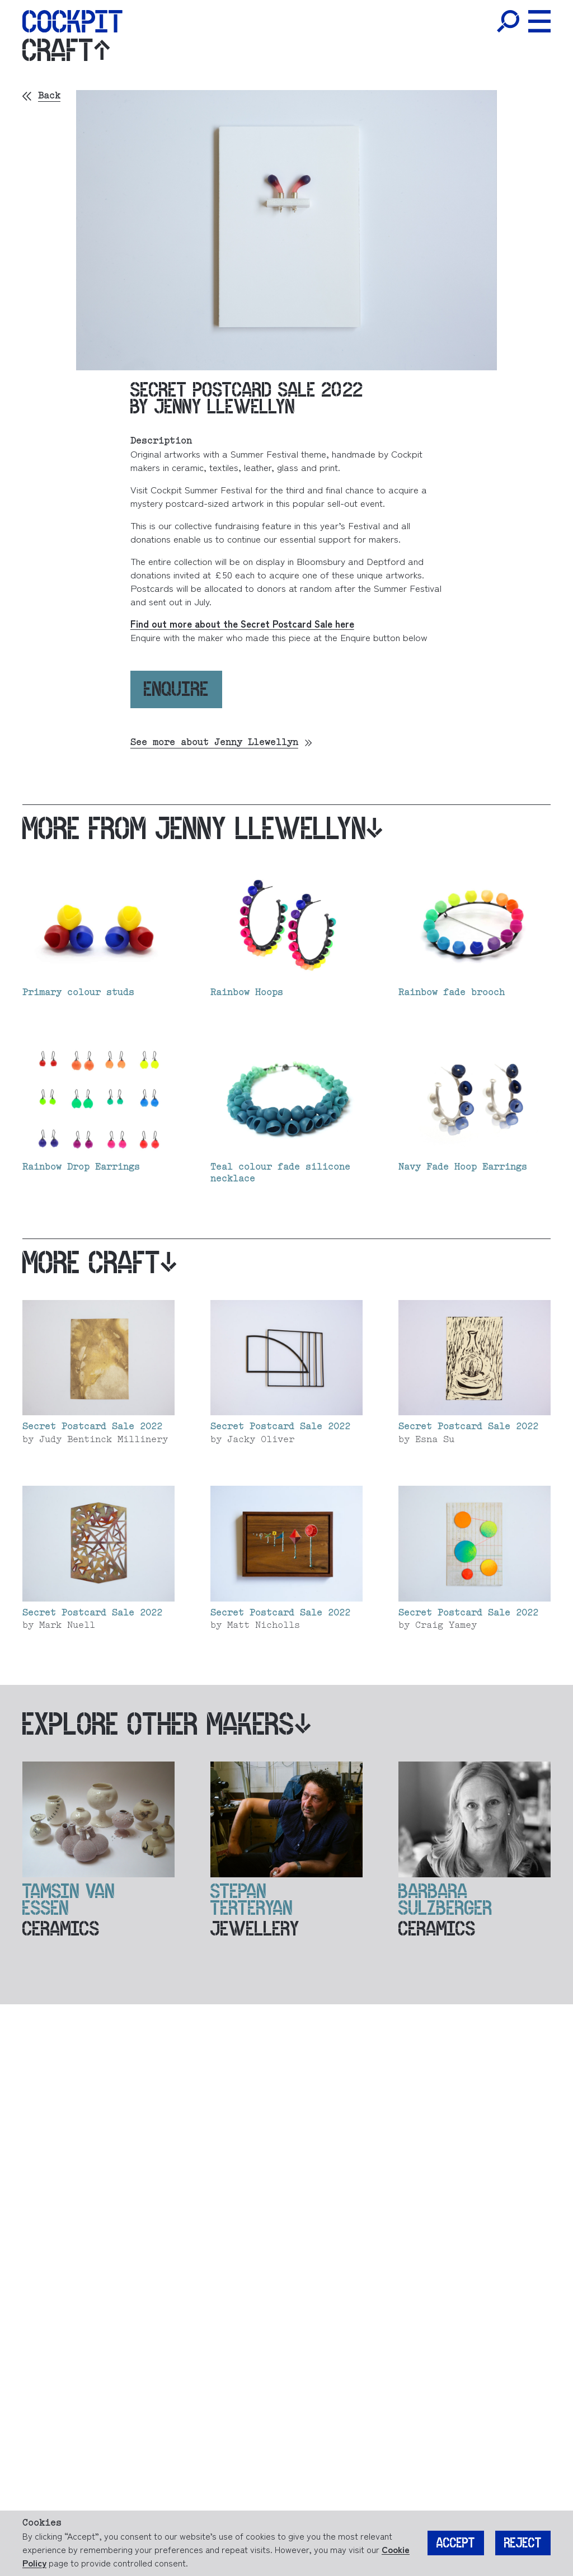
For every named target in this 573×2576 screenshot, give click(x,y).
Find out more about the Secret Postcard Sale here (242, 623)
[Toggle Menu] (539, 21)
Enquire (176, 689)
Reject (523, 2543)
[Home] (72, 21)
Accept (455, 2543)
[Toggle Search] (508, 21)
